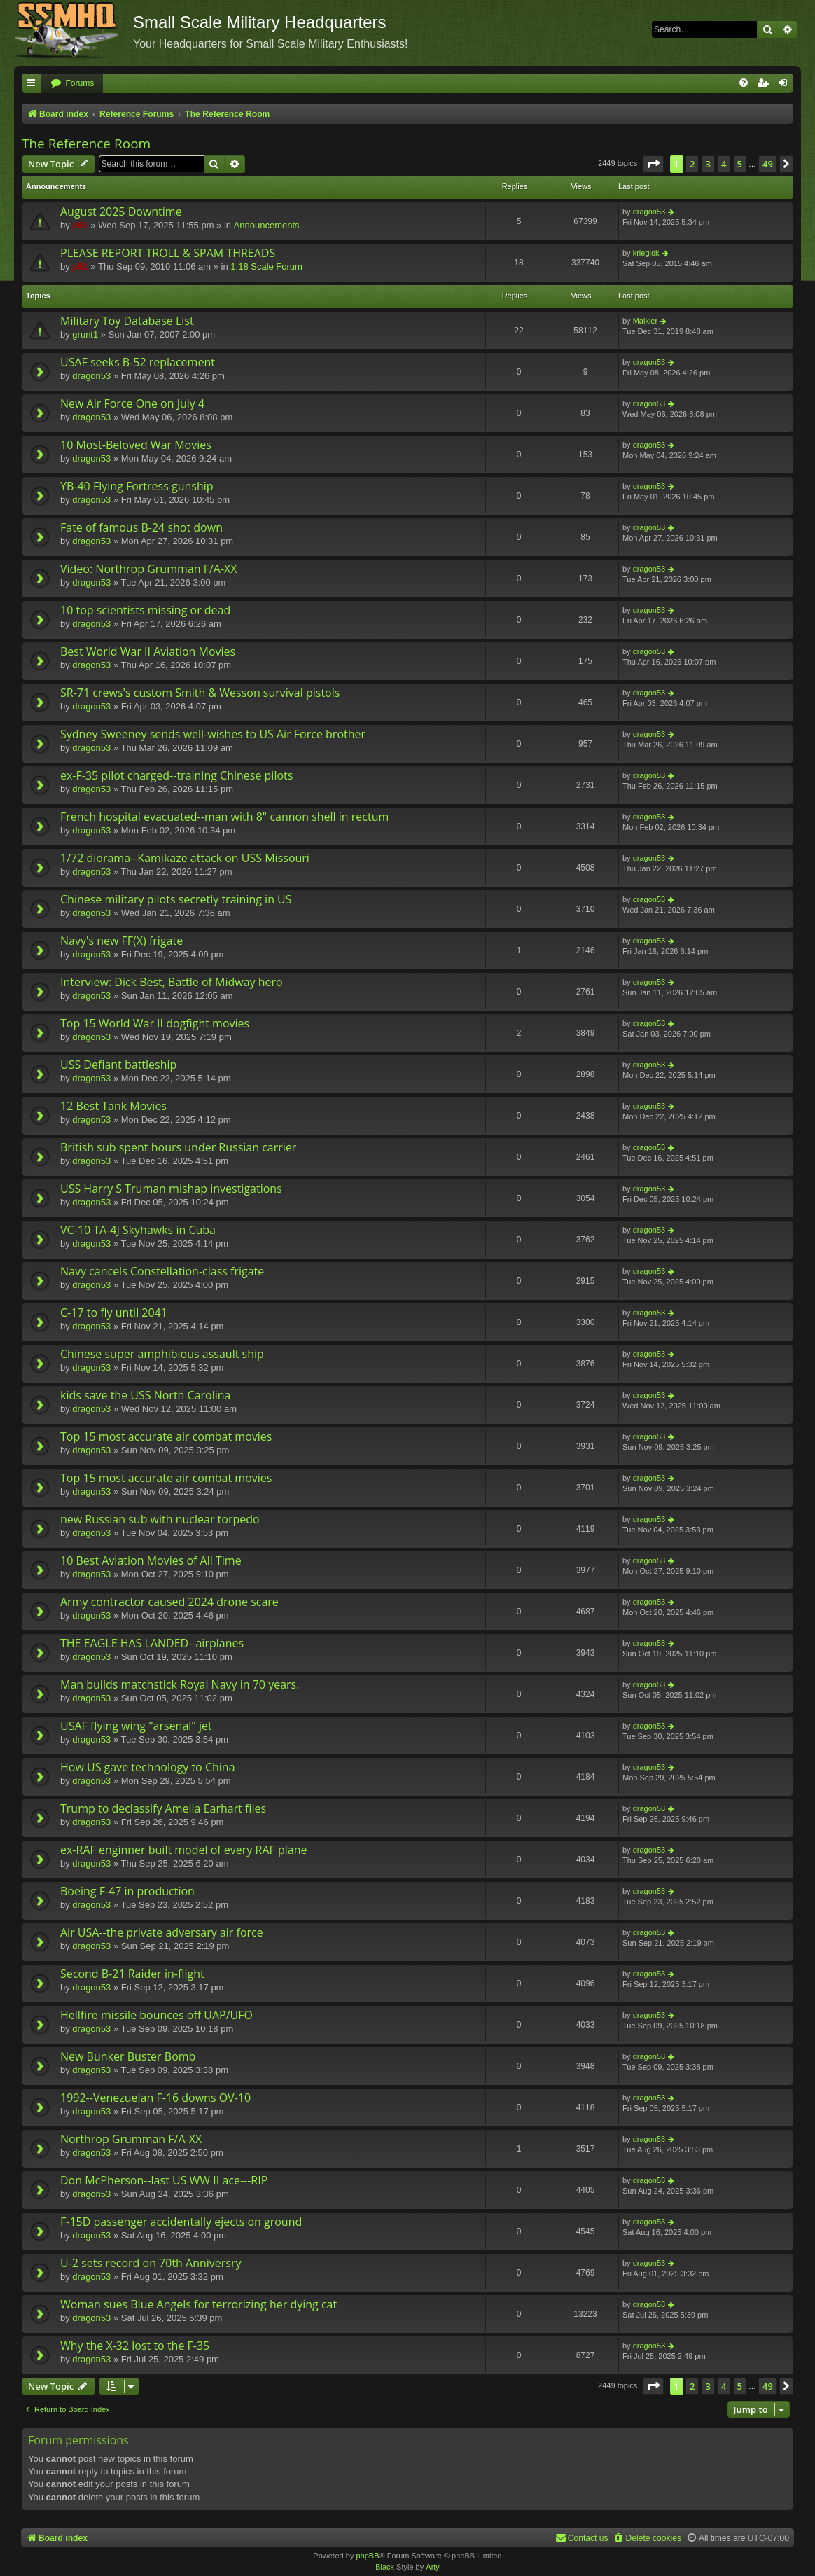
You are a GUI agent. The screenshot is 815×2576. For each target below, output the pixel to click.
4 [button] (723, 164)
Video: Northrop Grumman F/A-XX (148, 568)
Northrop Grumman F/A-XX (131, 2139)
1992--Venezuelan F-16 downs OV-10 (155, 2097)
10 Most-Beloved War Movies (135, 444)
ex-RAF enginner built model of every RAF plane (183, 1849)
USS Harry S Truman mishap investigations (171, 1188)
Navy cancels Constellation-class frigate (162, 1271)
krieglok (646, 253)
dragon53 (649, 211)
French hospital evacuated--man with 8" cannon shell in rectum (224, 816)
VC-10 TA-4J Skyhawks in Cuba (138, 1230)
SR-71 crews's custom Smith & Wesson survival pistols (200, 692)
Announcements (267, 225)
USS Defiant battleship (118, 1064)
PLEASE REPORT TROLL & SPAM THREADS (167, 253)
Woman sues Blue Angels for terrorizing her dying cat (198, 2304)
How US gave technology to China (147, 1767)
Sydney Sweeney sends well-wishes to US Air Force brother (212, 734)
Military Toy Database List (127, 320)
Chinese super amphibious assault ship (162, 1354)
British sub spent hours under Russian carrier (178, 1147)
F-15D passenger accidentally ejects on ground (181, 2221)
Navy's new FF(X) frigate (121, 940)
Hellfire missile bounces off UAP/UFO (156, 2015)
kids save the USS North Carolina (145, 1395)
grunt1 (85, 334)
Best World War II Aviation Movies (147, 651)
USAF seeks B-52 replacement (137, 362)
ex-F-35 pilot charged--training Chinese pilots (176, 775)
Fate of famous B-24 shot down (141, 527)
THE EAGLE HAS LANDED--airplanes (152, 1643)
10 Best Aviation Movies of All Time (151, 1560)
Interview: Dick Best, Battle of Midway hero (171, 982)
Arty (433, 2567)
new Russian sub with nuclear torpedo (160, 1519)
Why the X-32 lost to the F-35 (134, 2345)
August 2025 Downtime (121, 211)
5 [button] (739, 164)
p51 (80, 225)
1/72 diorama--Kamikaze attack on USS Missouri (184, 858)
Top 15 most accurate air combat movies (166, 1436)
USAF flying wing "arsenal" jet (136, 1725)
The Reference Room (86, 143)
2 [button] (692, 164)
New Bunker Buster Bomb (127, 2056)
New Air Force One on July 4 (132, 403)
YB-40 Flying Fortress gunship (137, 486)
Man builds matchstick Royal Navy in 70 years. (179, 1684)
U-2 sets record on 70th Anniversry (151, 2263)
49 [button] (767, 164)
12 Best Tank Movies (113, 1106)
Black (384, 2567)
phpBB (367, 2555)
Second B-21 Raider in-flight (132, 1973)
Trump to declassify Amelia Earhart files (163, 1808)
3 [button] (708, 164)
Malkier (645, 321)
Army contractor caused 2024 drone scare (169, 1601)
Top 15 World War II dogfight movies (154, 1023)
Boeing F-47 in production (127, 1891)
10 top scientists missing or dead (145, 610)
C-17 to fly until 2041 (113, 1312)
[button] (653, 163)
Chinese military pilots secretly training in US (176, 899)
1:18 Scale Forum (266, 266)
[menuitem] (72, 83)
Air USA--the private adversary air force (161, 1932)
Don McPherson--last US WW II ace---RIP (163, 2180)
